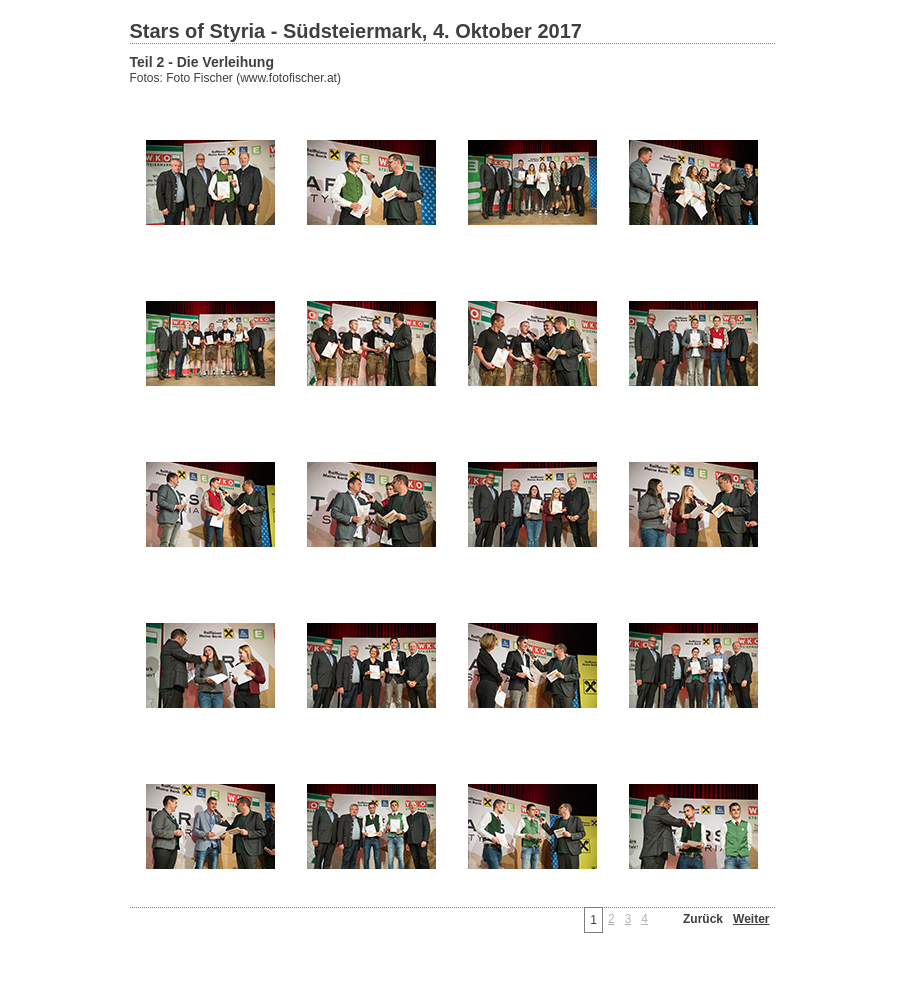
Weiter (751, 919)
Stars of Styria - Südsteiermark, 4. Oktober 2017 (356, 31)
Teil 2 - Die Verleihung (202, 62)
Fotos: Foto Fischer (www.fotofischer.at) (235, 78)
